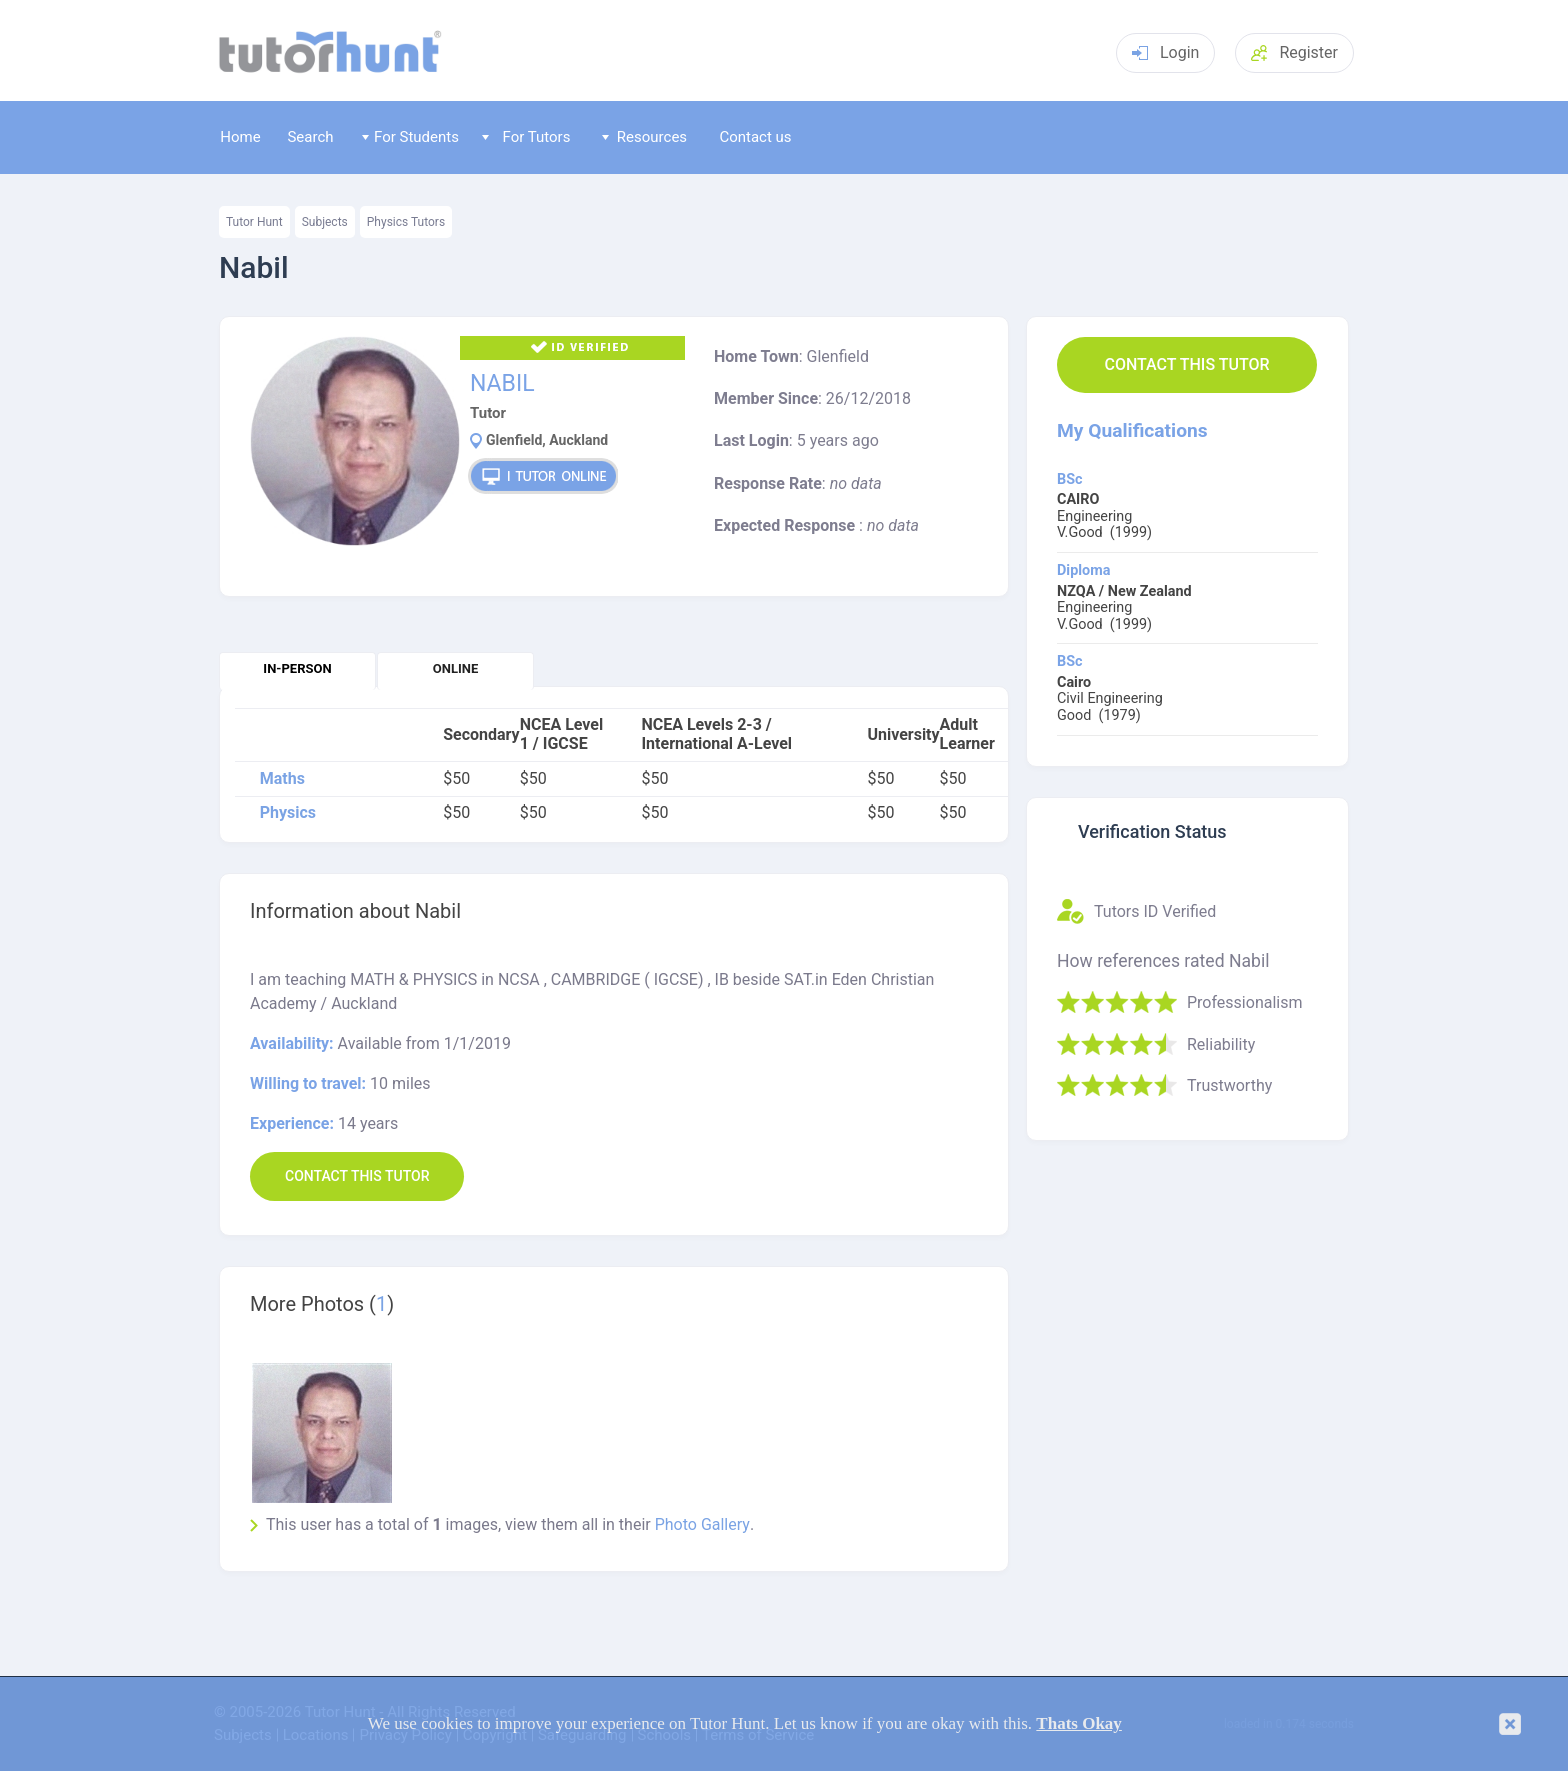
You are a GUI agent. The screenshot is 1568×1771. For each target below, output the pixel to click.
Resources (645, 137)
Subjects (325, 222)
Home (240, 137)
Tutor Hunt (254, 222)
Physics (288, 813)
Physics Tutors (406, 222)
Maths (282, 779)
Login (1165, 52)
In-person (297, 668)
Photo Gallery (702, 1524)
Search (310, 137)
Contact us (755, 137)
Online (455, 668)
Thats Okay (1079, 1723)
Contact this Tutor (1186, 364)
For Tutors (526, 137)
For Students (410, 137)
